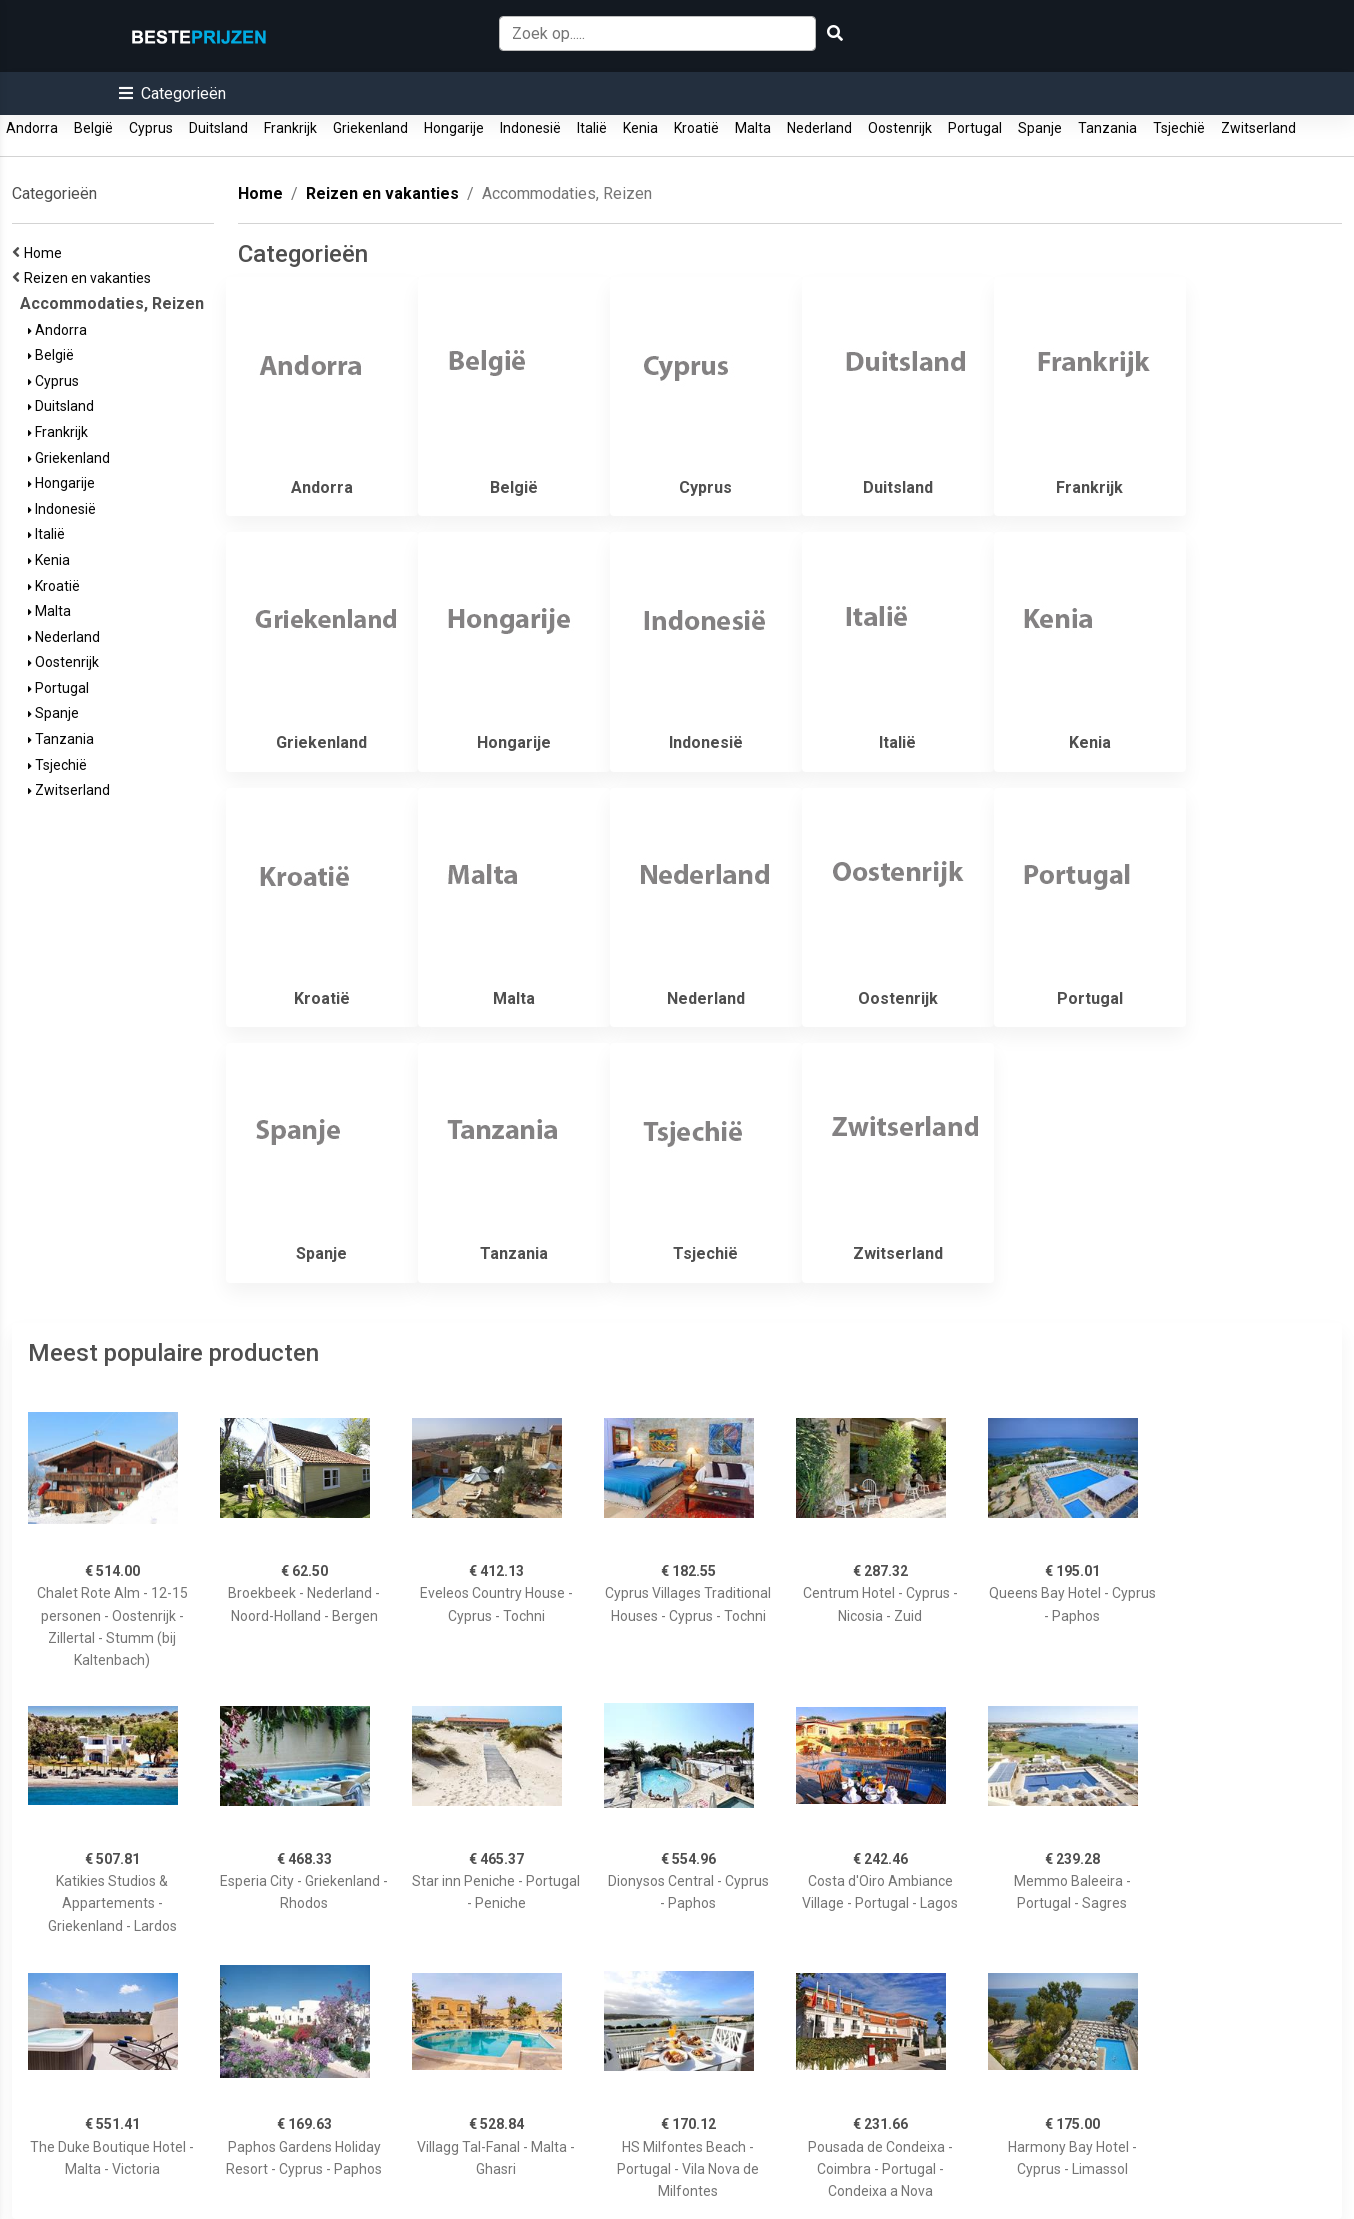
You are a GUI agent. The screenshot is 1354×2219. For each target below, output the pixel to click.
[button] (172, 93)
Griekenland (370, 128)
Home (46, 253)
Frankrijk (290, 128)
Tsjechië (1179, 128)
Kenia (640, 128)
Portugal (975, 128)
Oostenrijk (900, 128)
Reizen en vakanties (90, 278)
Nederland (819, 128)
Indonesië (530, 128)
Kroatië (696, 128)
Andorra (32, 128)
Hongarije (454, 128)
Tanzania (1107, 128)
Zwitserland (1258, 128)
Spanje (1040, 128)
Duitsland (218, 128)
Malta (753, 128)
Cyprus (151, 128)
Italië (592, 128)
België (93, 128)
